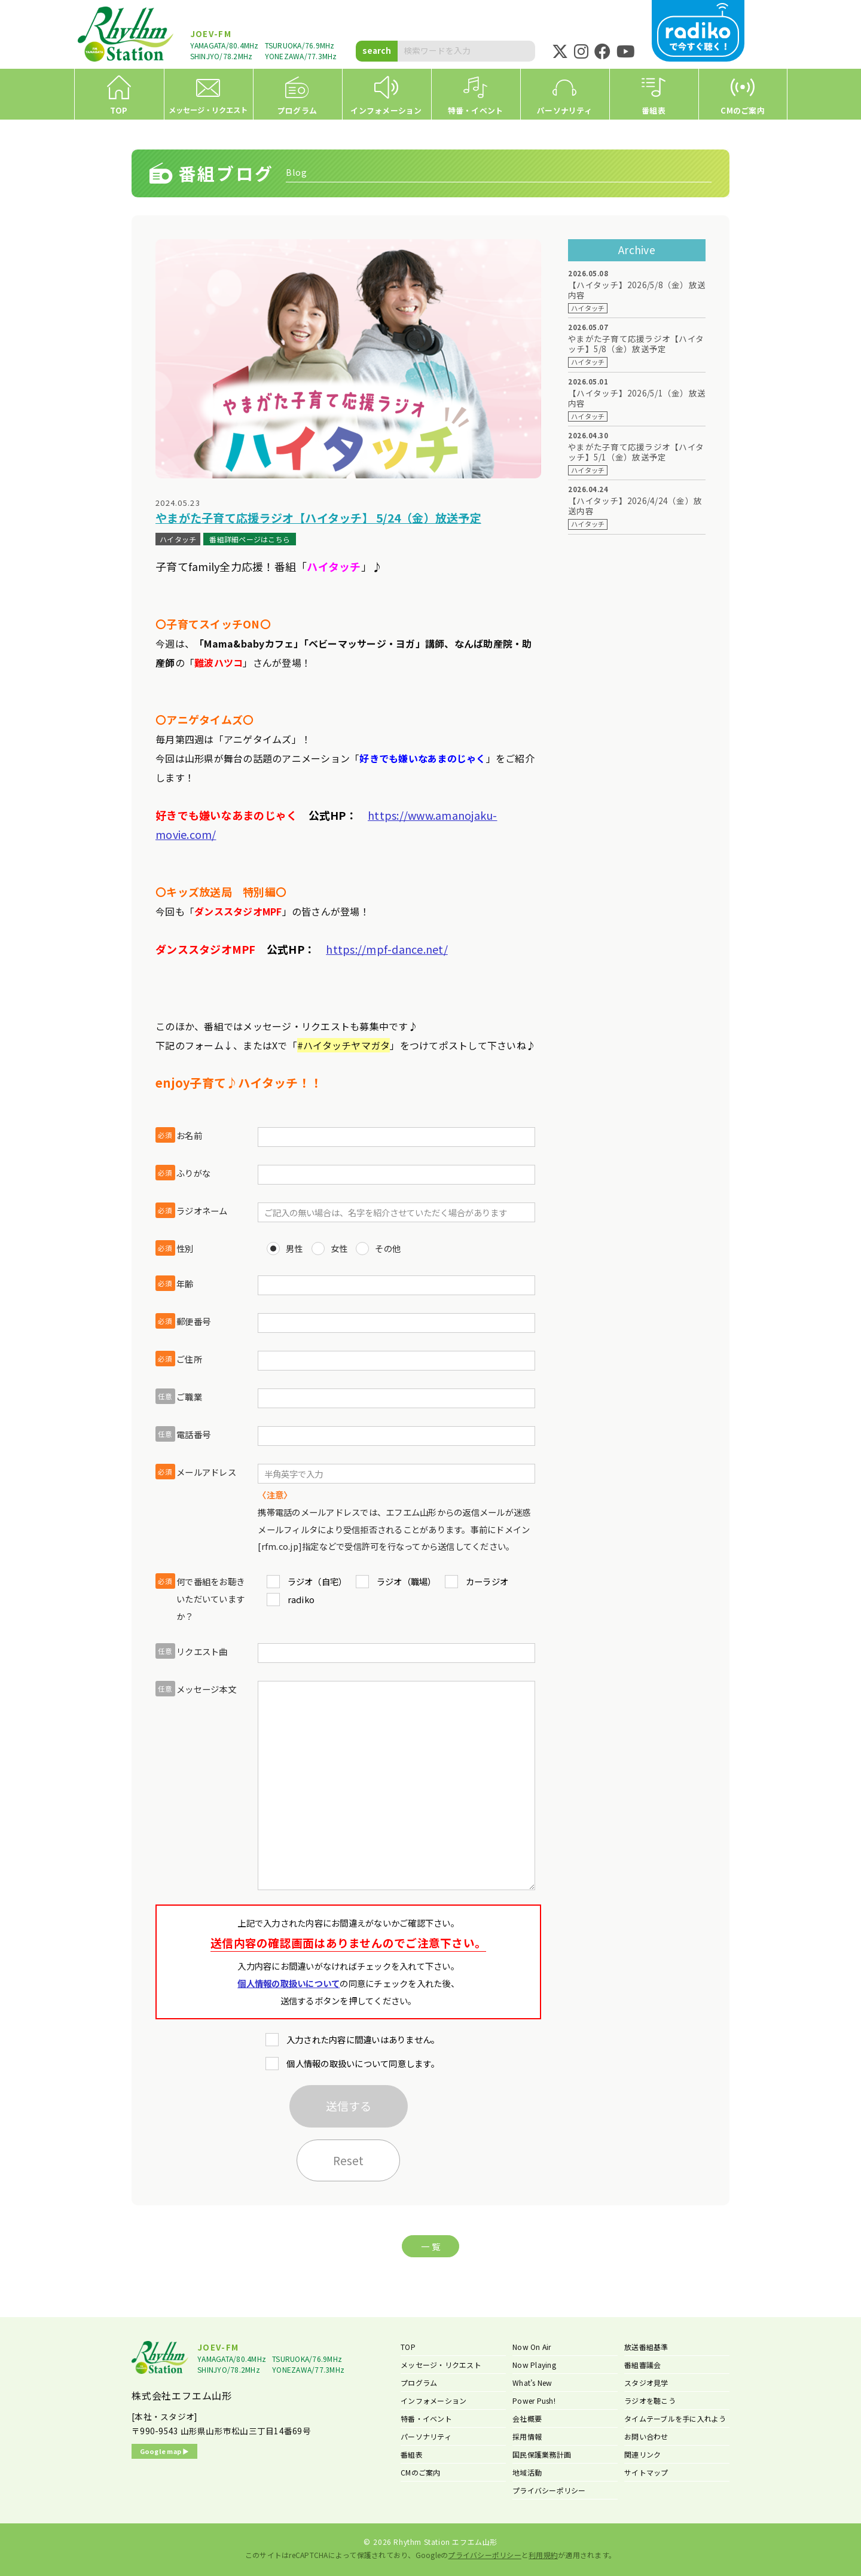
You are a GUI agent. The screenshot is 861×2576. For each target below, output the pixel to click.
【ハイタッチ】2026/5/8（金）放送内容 (637, 290)
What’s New (532, 2382)
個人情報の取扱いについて (288, 1983)
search (376, 50)
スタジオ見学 (646, 2382)
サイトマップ (646, 2472)
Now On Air (531, 2346)
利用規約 (543, 2555)
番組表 (412, 2454)
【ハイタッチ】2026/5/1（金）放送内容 (637, 398)
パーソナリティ (426, 2436)
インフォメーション (433, 2400)
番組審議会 (642, 2364)
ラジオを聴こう (650, 2400)
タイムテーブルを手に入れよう (675, 2418)
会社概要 (527, 2418)
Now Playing (534, 2364)
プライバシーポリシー (549, 2490)
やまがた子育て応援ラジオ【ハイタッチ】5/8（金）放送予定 (636, 344)
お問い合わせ (646, 2436)
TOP (408, 2346)
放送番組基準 (646, 2346)
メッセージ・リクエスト (441, 2364)
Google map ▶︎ (165, 2451)
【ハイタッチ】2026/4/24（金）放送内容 (635, 506)
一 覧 (430, 2246)
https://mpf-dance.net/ (387, 949)
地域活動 (527, 2472)
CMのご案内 (421, 2472)
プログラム (419, 2382)
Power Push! (533, 2400)
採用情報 (527, 2436)
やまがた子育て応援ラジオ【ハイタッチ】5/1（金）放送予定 (636, 452)
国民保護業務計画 (541, 2454)
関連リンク (642, 2454)
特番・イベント (426, 2418)
